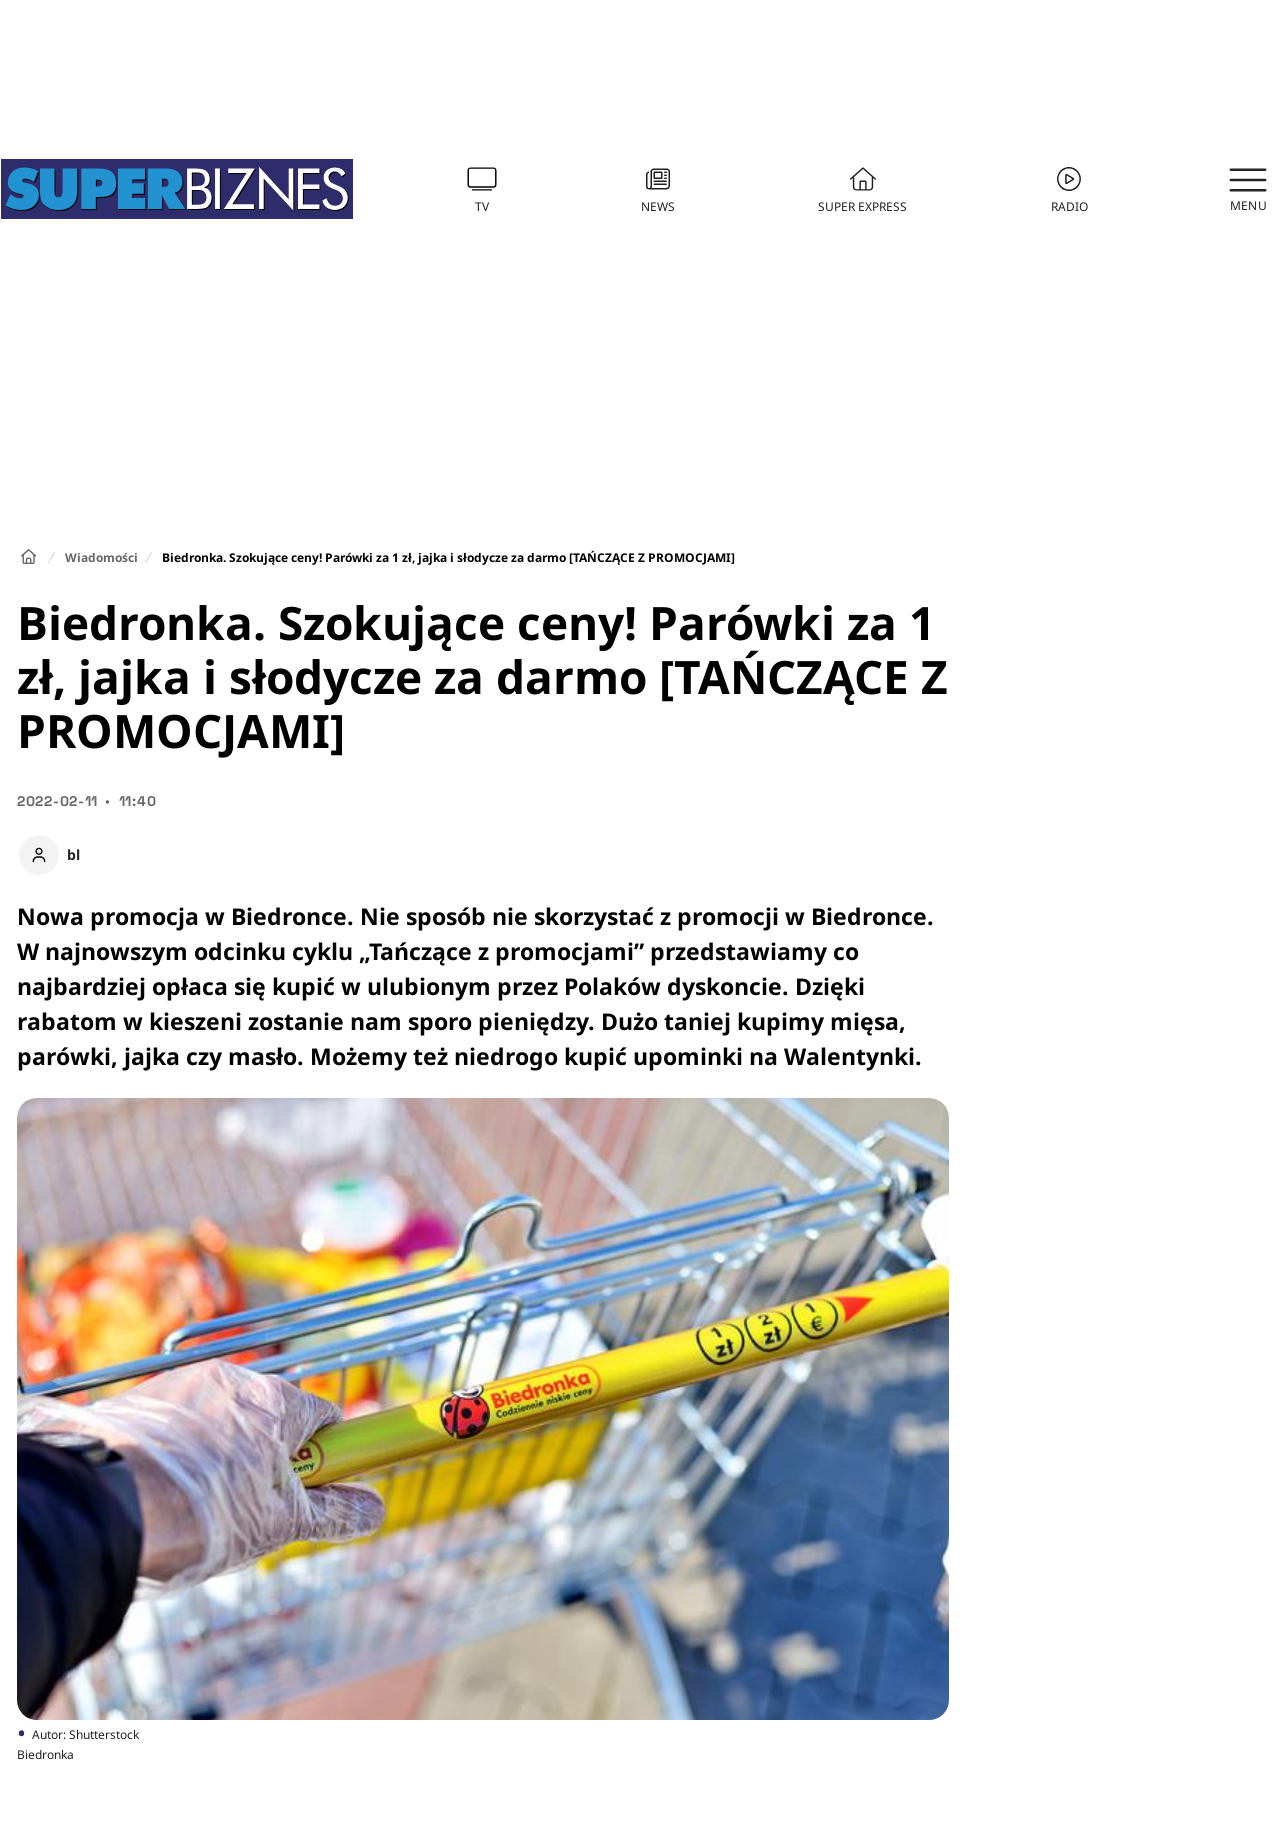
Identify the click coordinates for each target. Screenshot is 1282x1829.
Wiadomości (101, 557)
